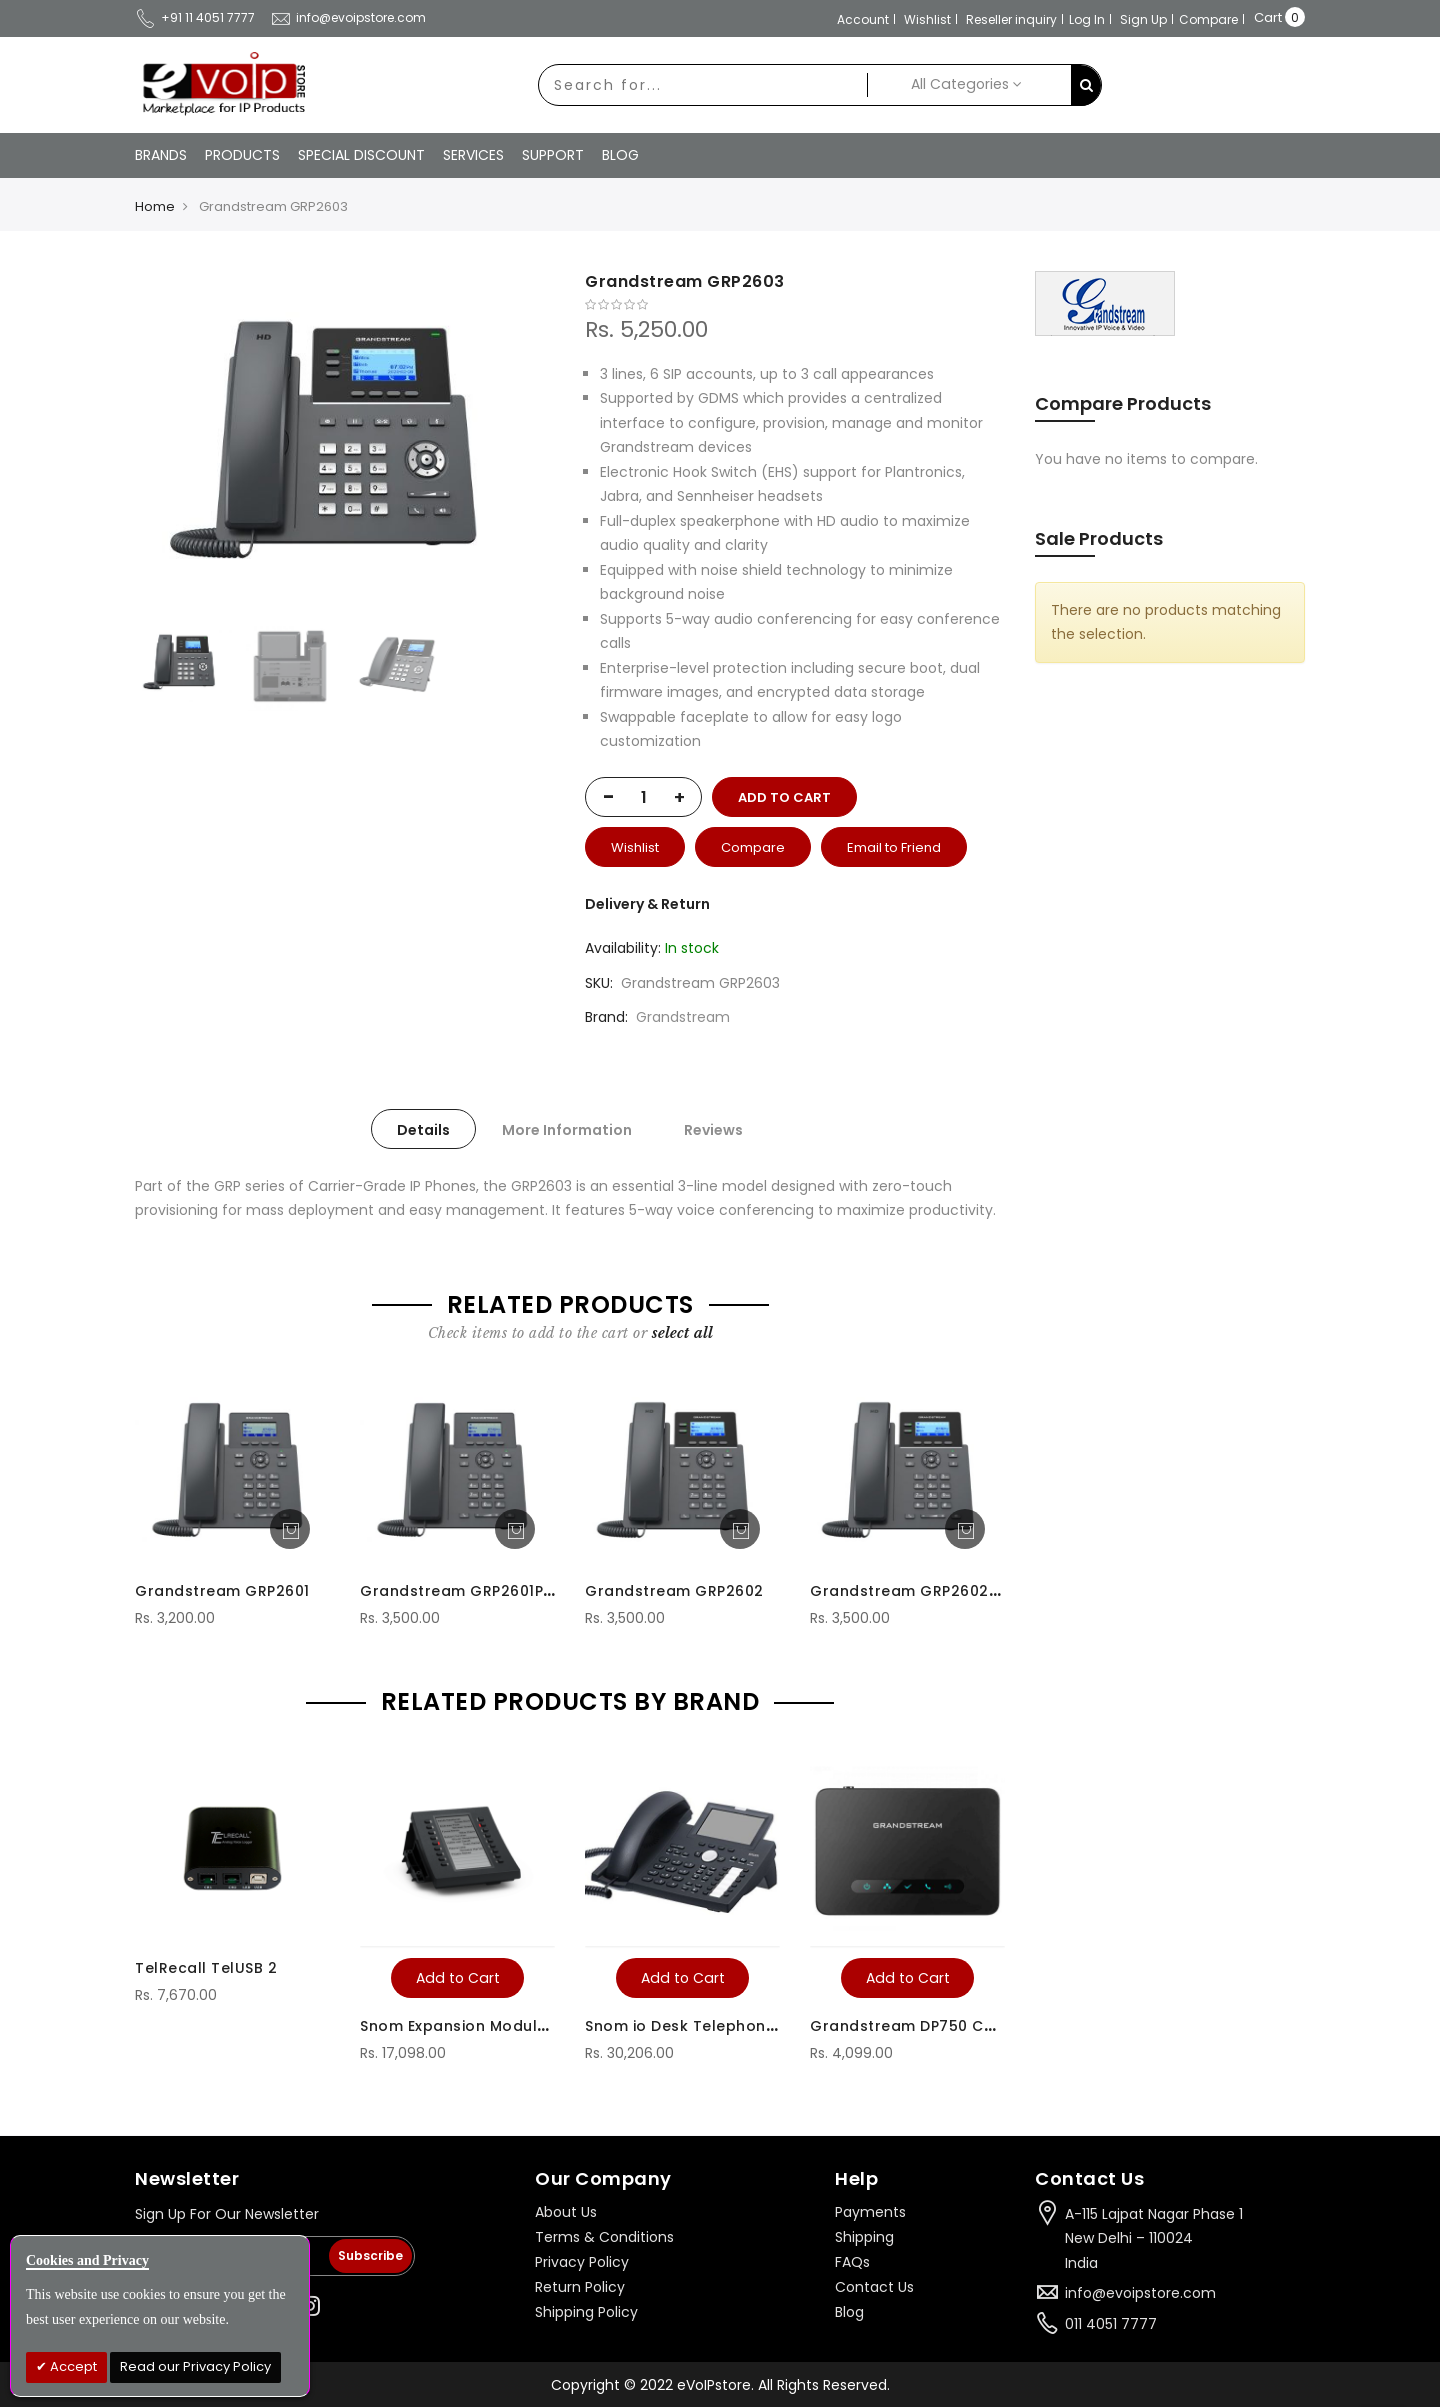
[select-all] (682, 1333)
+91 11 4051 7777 (195, 17)
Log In (1087, 19)
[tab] (423, 1129)
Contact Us (874, 2287)
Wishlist (927, 19)
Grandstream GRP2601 (222, 1591)
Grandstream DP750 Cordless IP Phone (961, 2026)
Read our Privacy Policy (195, 2366)
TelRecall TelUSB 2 (206, 1968)
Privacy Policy (582, 2262)
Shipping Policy (586, 2312)
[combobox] (704, 85)
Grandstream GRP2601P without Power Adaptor (544, 1591)
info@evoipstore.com (348, 17)
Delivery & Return (647, 904)
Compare (1208, 19)
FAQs (852, 2262)
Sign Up (1143, 19)
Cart (1268, 17)
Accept (72, 2366)
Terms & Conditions (604, 2237)
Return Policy (580, 2287)
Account (863, 19)
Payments (870, 2212)
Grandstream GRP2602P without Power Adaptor (996, 1591)
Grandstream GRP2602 (674, 1591)
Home (155, 206)
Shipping (864, 2237)
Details (423, 1130)
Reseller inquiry (1011, 19)
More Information (567, 1130)
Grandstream (683, 1017)
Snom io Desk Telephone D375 (702, 2026)
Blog (849, 2312)
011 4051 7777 (1111, 2324)
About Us (566, 2212)
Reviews (713, 1130)
